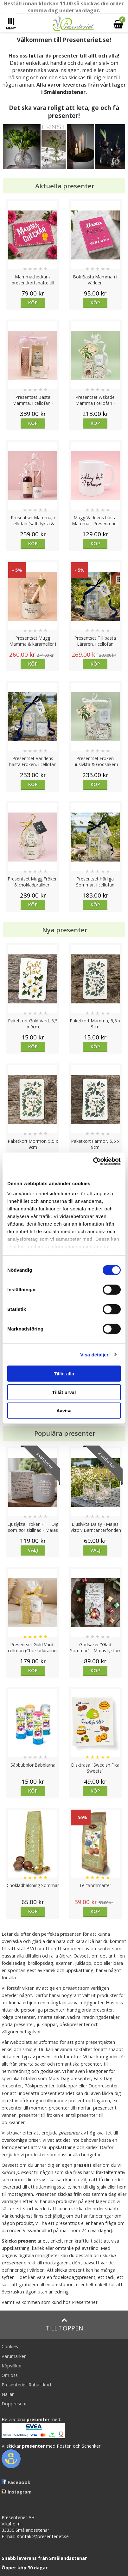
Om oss (10, 2375)
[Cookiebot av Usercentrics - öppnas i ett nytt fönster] (93, 1161)
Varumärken (14, 2356)
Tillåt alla (64, 1373)
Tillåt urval (64, 1392)
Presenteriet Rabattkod (26, 2385)
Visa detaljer (94, 1354)
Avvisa (64, 1410)
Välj (33, 1550)
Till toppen (64, 2324)
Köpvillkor (12, 2366)
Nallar (8, 2394)
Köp (32, 303)
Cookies (10, 2346)
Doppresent (14, 2404)
